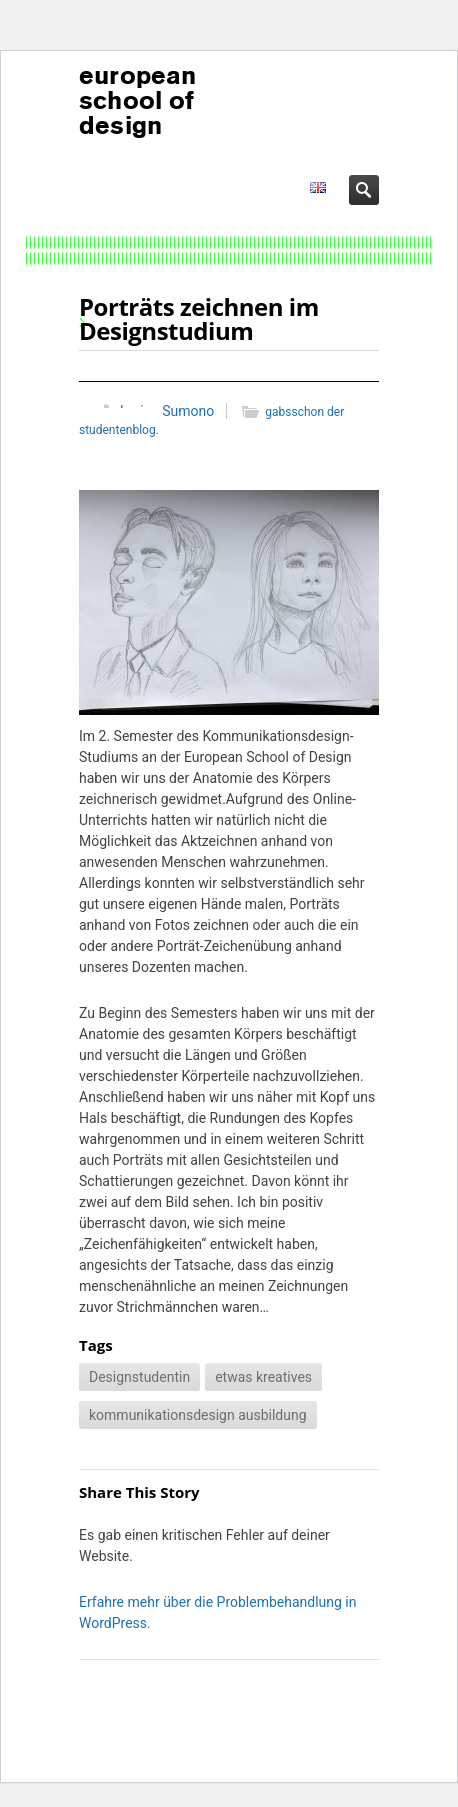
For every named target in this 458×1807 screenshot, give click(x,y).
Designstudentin (139, 1377)
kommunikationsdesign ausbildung (198, 1415)
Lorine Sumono (167, 411)
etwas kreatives (263, 1377)
